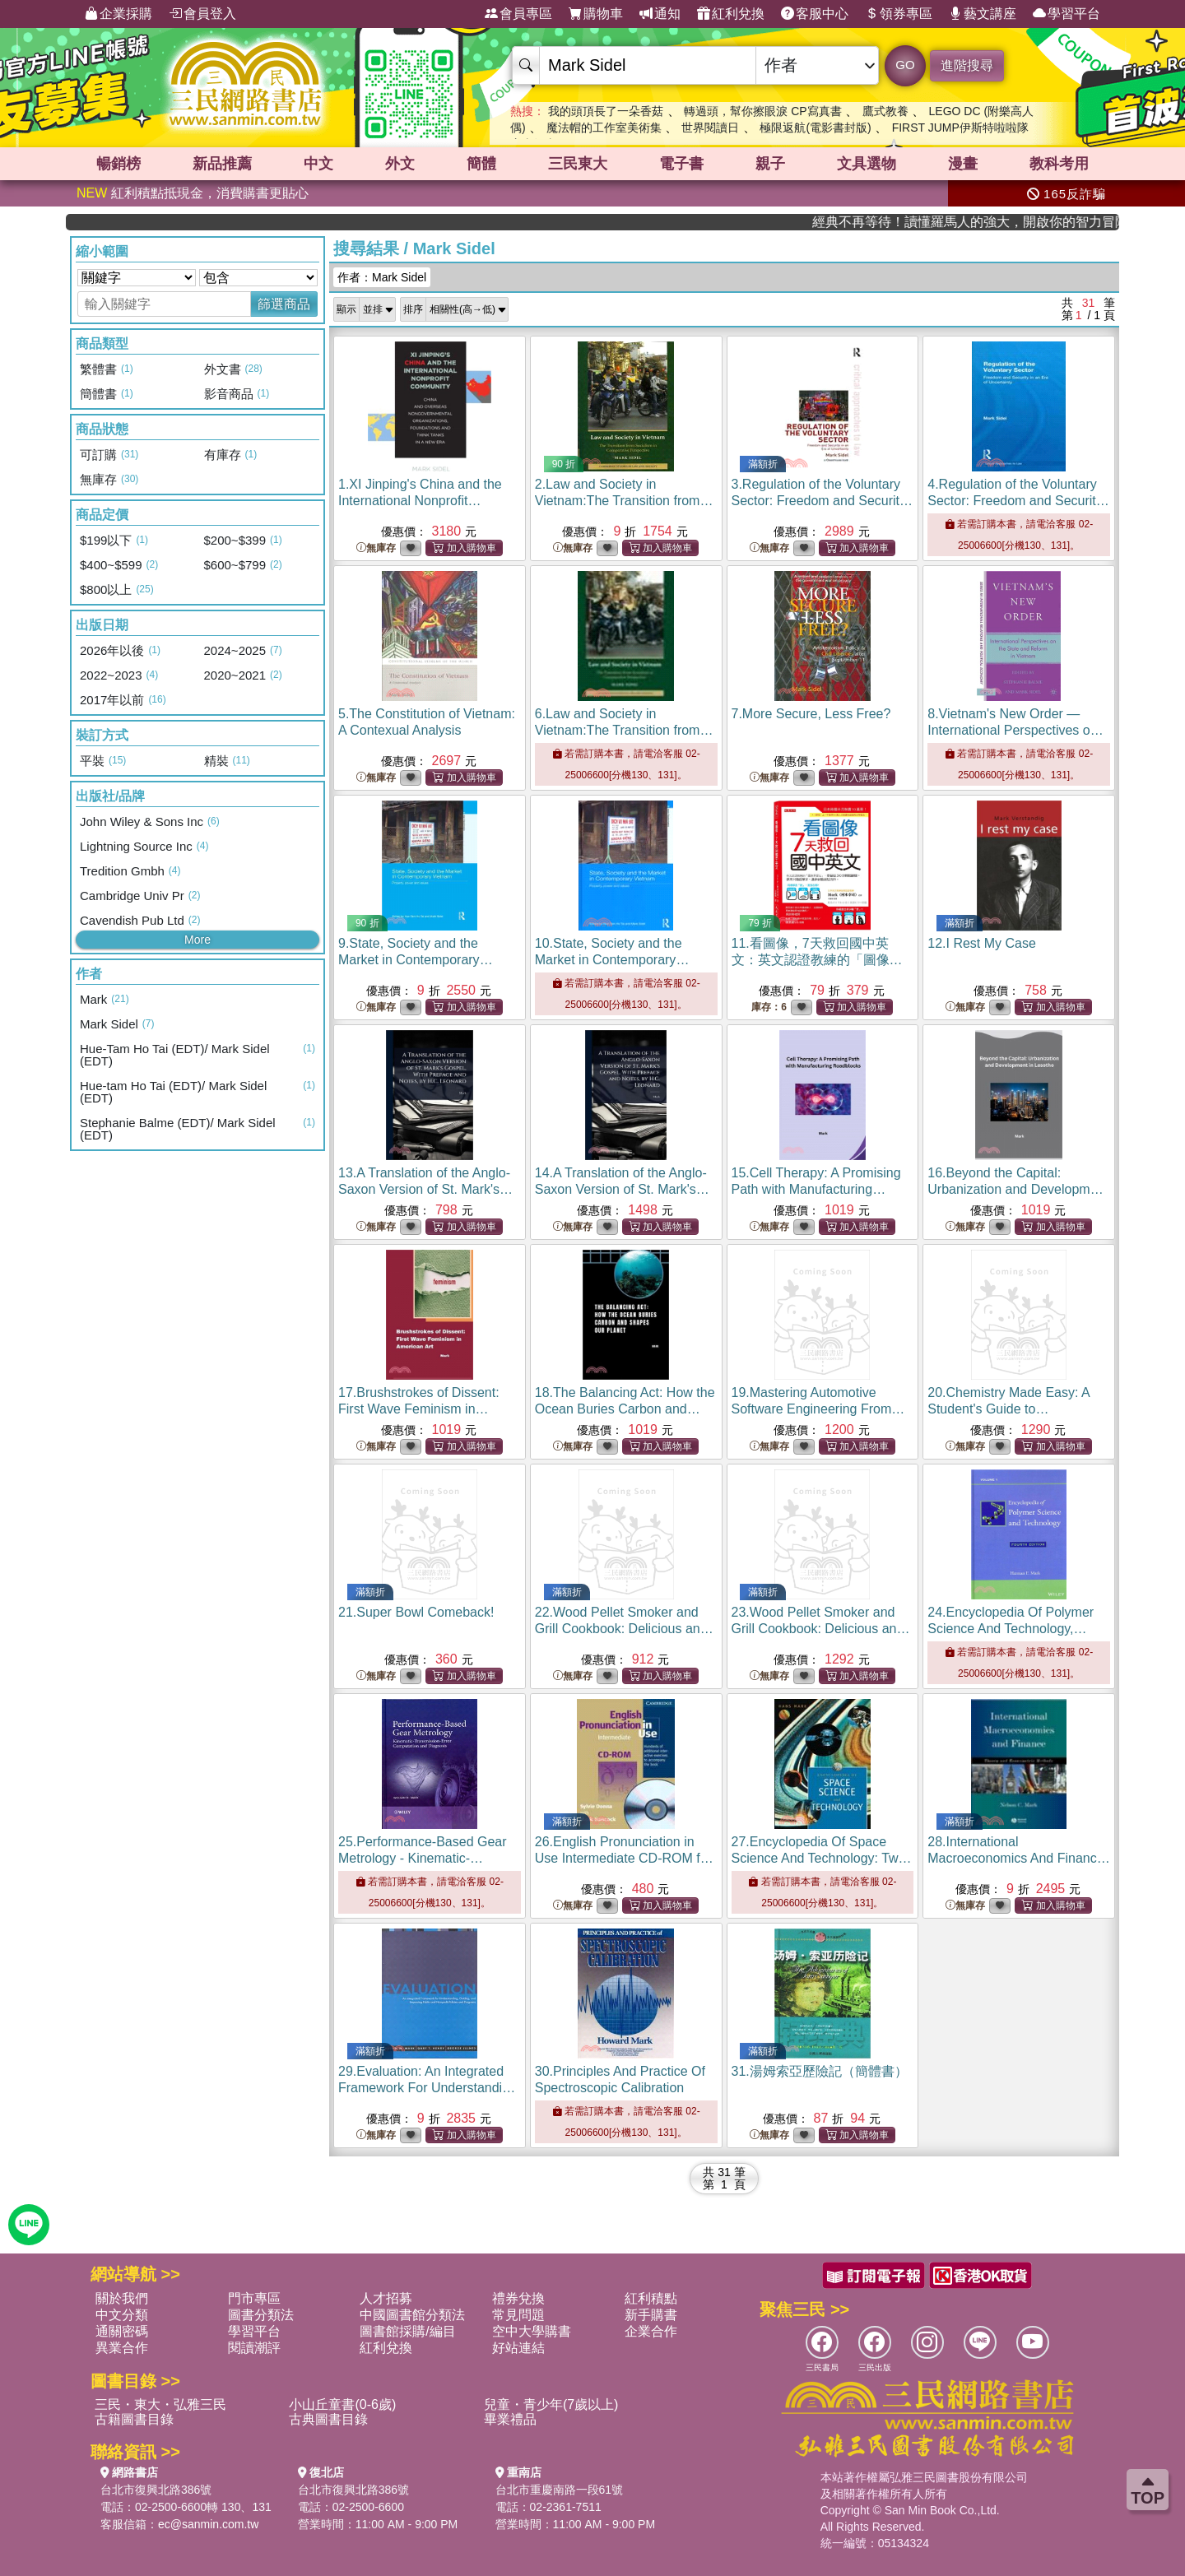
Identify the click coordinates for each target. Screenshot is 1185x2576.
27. (822, 1858)
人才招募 (386, 2298)
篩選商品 (284, 304)
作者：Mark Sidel (381, 277)
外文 (400, 163)
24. (1015, 1628)
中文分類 (121, 2315)
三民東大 (577, 163)
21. (416, 1612)
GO (904, 65)
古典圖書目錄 (328, 2419)
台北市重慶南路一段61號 (559, 2489)
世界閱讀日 (710, 127)
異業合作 (121, 2348)
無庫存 (376, 548)
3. (822, 500)
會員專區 (518, 14)
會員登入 (202, 14)
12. (981, 943)
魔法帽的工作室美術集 (604, 127)
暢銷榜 (118, 163)
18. (625, 1408)
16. (1017, 1189)
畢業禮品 (510, 2419)
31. (820, 2071)
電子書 (681, 163)
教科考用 (1059, 163)
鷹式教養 (885, 111)
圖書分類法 (261, 2315)
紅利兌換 (730, 14)
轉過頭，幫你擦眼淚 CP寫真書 (762, 111)
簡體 (481, 163)
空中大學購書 (531, 2331)
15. (816, 1189)
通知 (660, 14)
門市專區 (254, 2298)
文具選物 (866, 163)
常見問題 (518, 2315)
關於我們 (121, 2298)
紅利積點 (651, 2298)
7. (811, 714)
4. (1018, 500)
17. (419, 1408)
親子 (770, 163)
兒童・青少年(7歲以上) (551, 2404)
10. (612, 959)
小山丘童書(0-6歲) (342, 2404)
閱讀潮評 (254, 2348)
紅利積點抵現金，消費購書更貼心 (193, 193)
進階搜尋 (967, 65)
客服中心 (814, 14)
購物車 (596, 14)
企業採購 (118, 14)
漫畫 (963, 163)
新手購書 (651, 2315)
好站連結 (518, 2348)
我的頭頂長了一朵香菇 (605, 111)
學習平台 (1066, 14)
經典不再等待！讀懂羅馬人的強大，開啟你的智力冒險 (1013, 222)
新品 (222, 163)
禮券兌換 (518, 2298)
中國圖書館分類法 (412, 2315)
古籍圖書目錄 (134, 2419)
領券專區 (898, 14)
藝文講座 (982, 14)
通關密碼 (121, 2331)
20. (1010, 1408)
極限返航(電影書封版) (815, 127)
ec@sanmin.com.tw (208, 2524)
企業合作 (651, 2331)
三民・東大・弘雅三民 (160, 2404)
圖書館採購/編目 (407, 2331)
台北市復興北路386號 (155, 2489)
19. (818, 1408)
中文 (318, 163)
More (197, 939)
